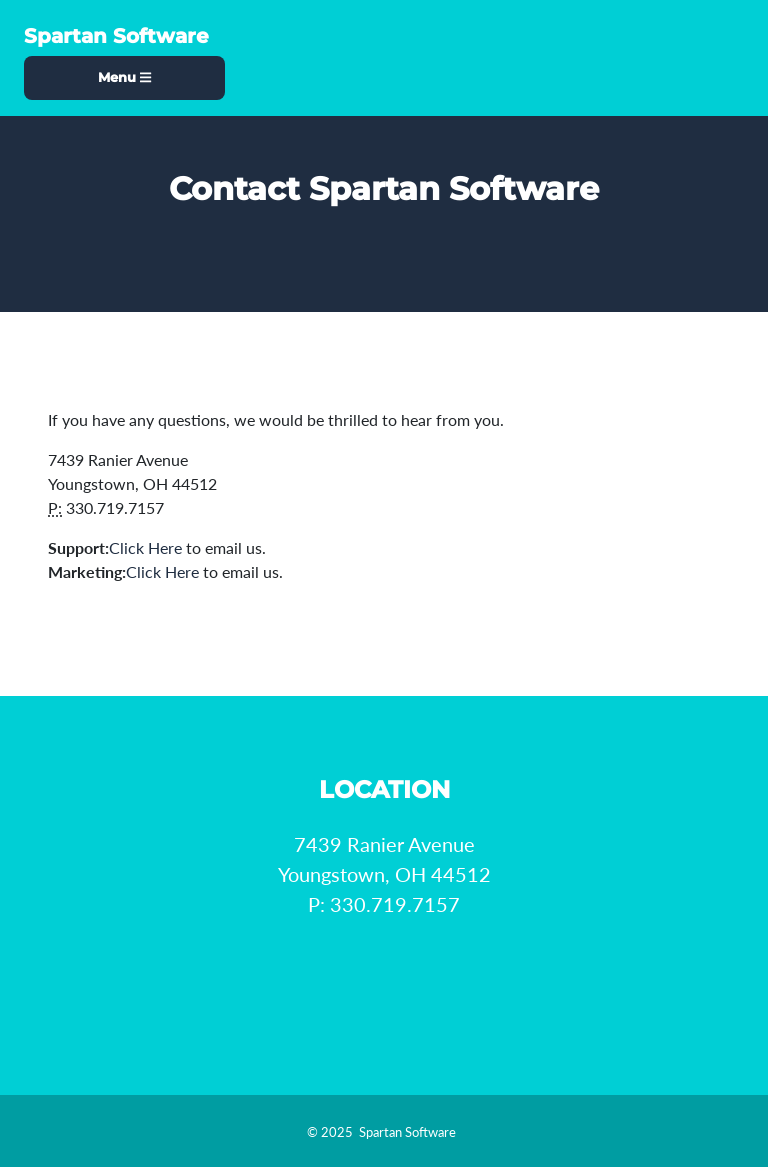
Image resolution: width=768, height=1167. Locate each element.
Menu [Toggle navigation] (124, 77)
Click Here (145, 547)
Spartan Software (116, 36)
